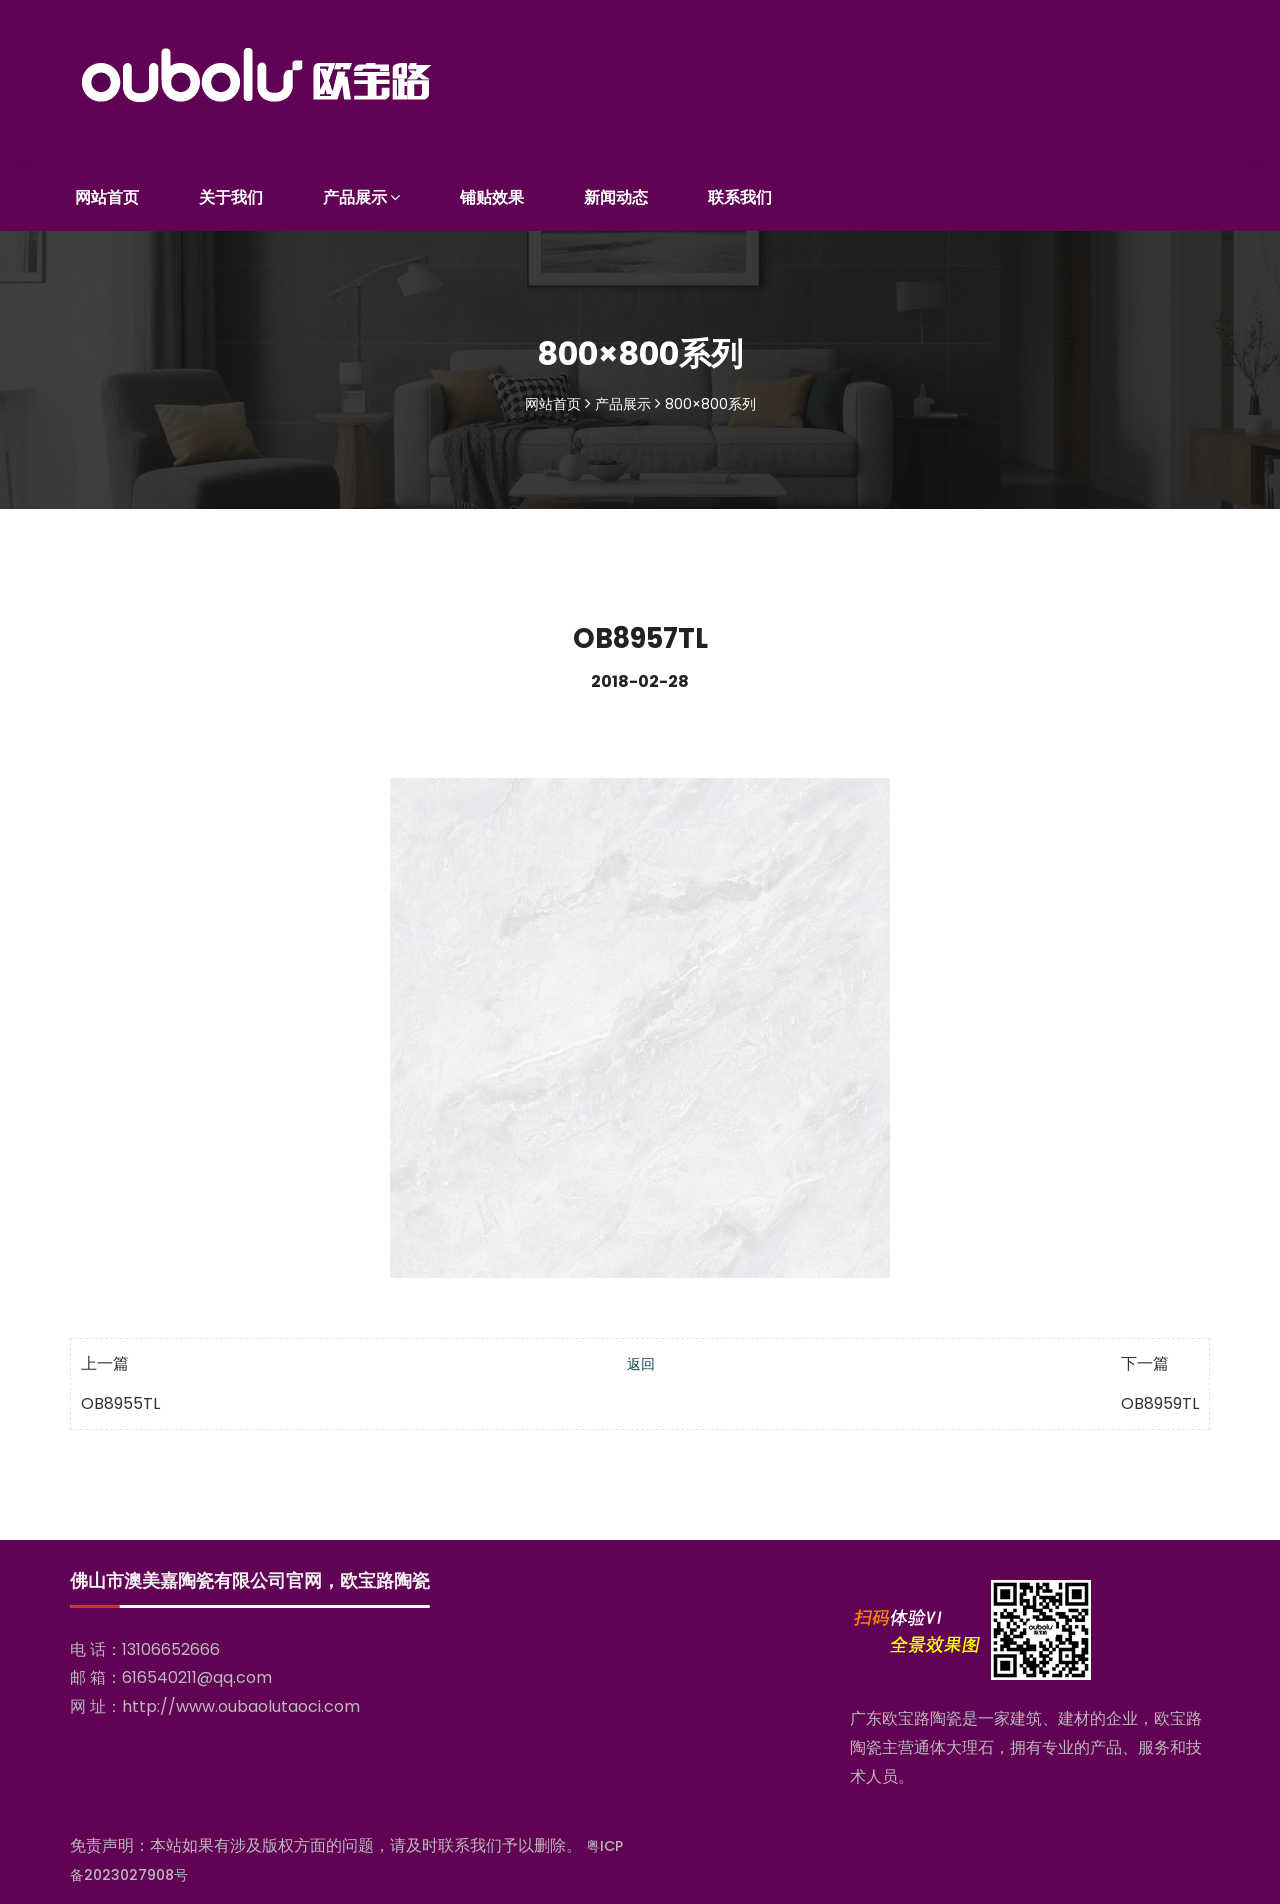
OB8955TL (120, 1398)
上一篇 (105, 1358)
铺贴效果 (492, 191)
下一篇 (1145, 1358)
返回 (641, 1359)
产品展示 (361, 191)
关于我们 (231, 191)
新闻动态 (616, 191)
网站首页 (107, 191)
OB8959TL (1160, 1398)
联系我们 (740, 191)
